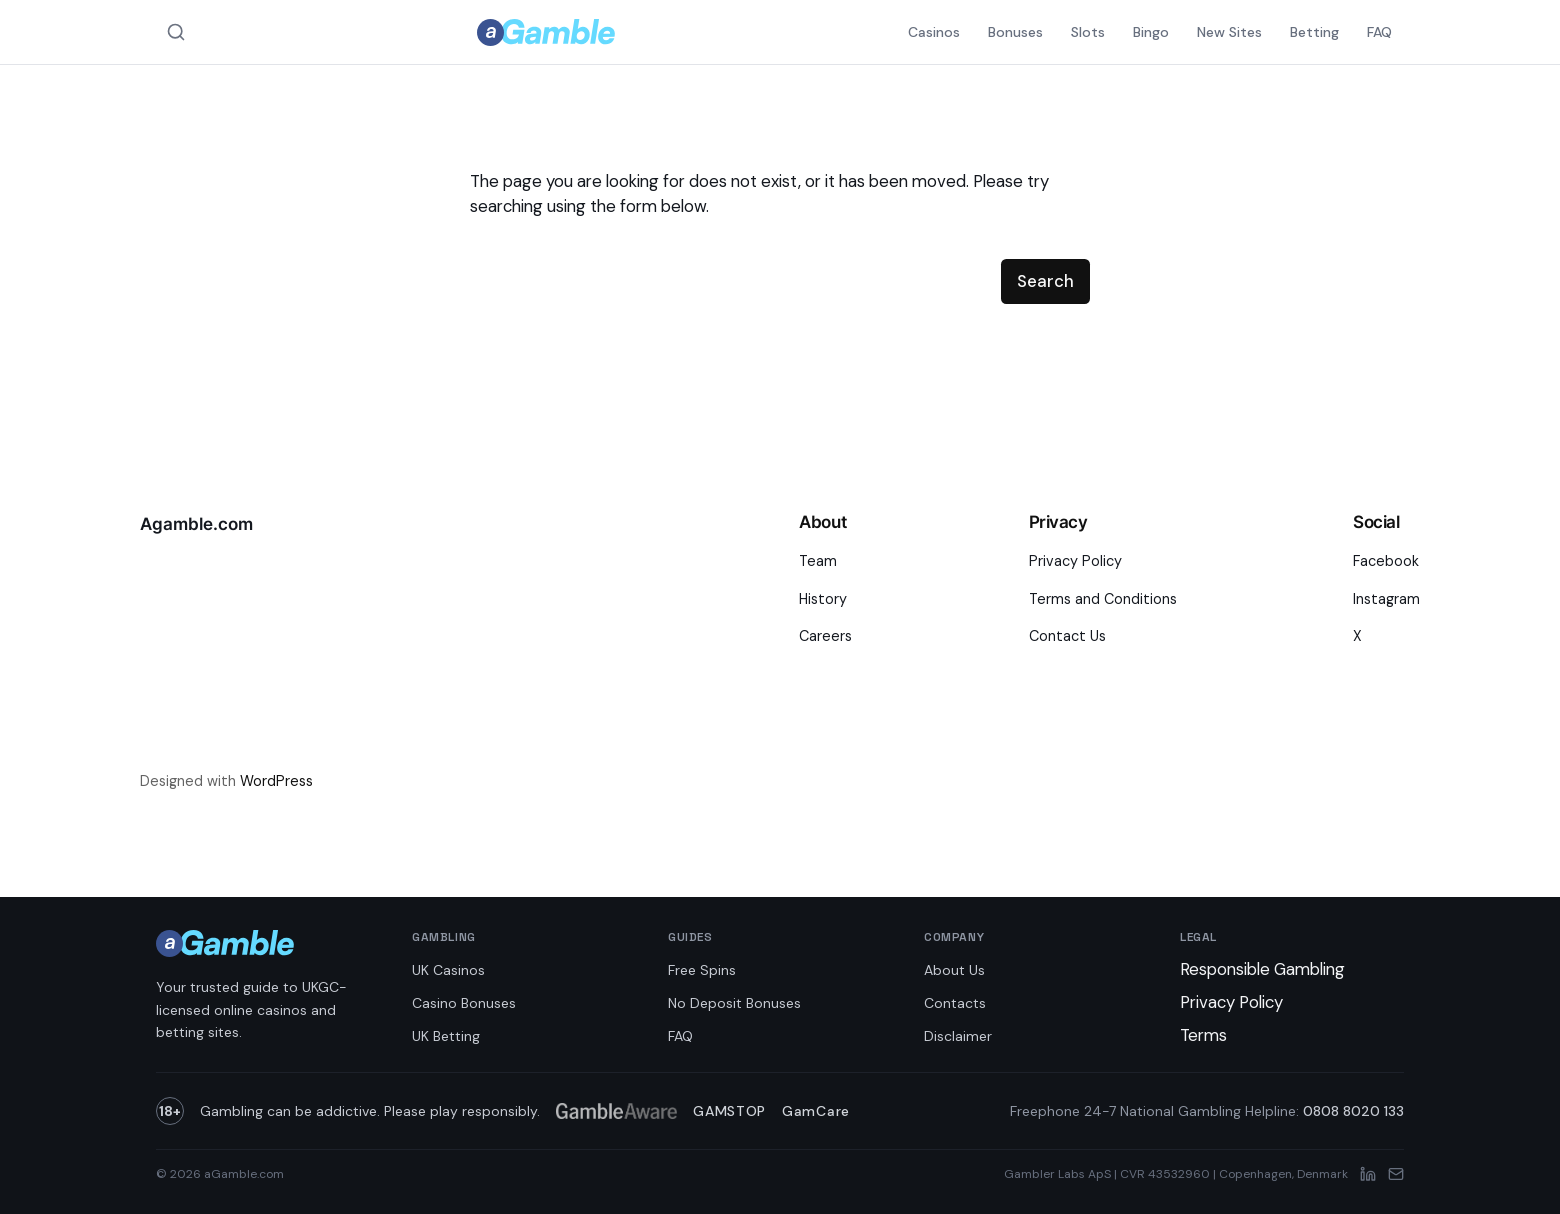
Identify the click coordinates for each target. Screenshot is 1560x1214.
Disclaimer (958, 1036)
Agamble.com (196, 524)
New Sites (1229, 32)
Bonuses (1015, 32)
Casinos (934, 32)
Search (1045, 281)
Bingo (1151, 32)
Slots (1088, 32)
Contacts (955, 1003)
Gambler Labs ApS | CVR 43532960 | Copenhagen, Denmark (1176, 1174)
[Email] (1396, 1174)
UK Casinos (448, 970)
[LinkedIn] (1368, 1174)
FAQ (1379, 32)
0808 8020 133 (1353, 1111)
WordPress (276, 781)
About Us (954, 970)
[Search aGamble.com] (176, 32)
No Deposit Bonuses (734, 1003)
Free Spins (702, 970)
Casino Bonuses (464, 1003)
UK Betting (446, 1036)
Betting (1314, 32)
